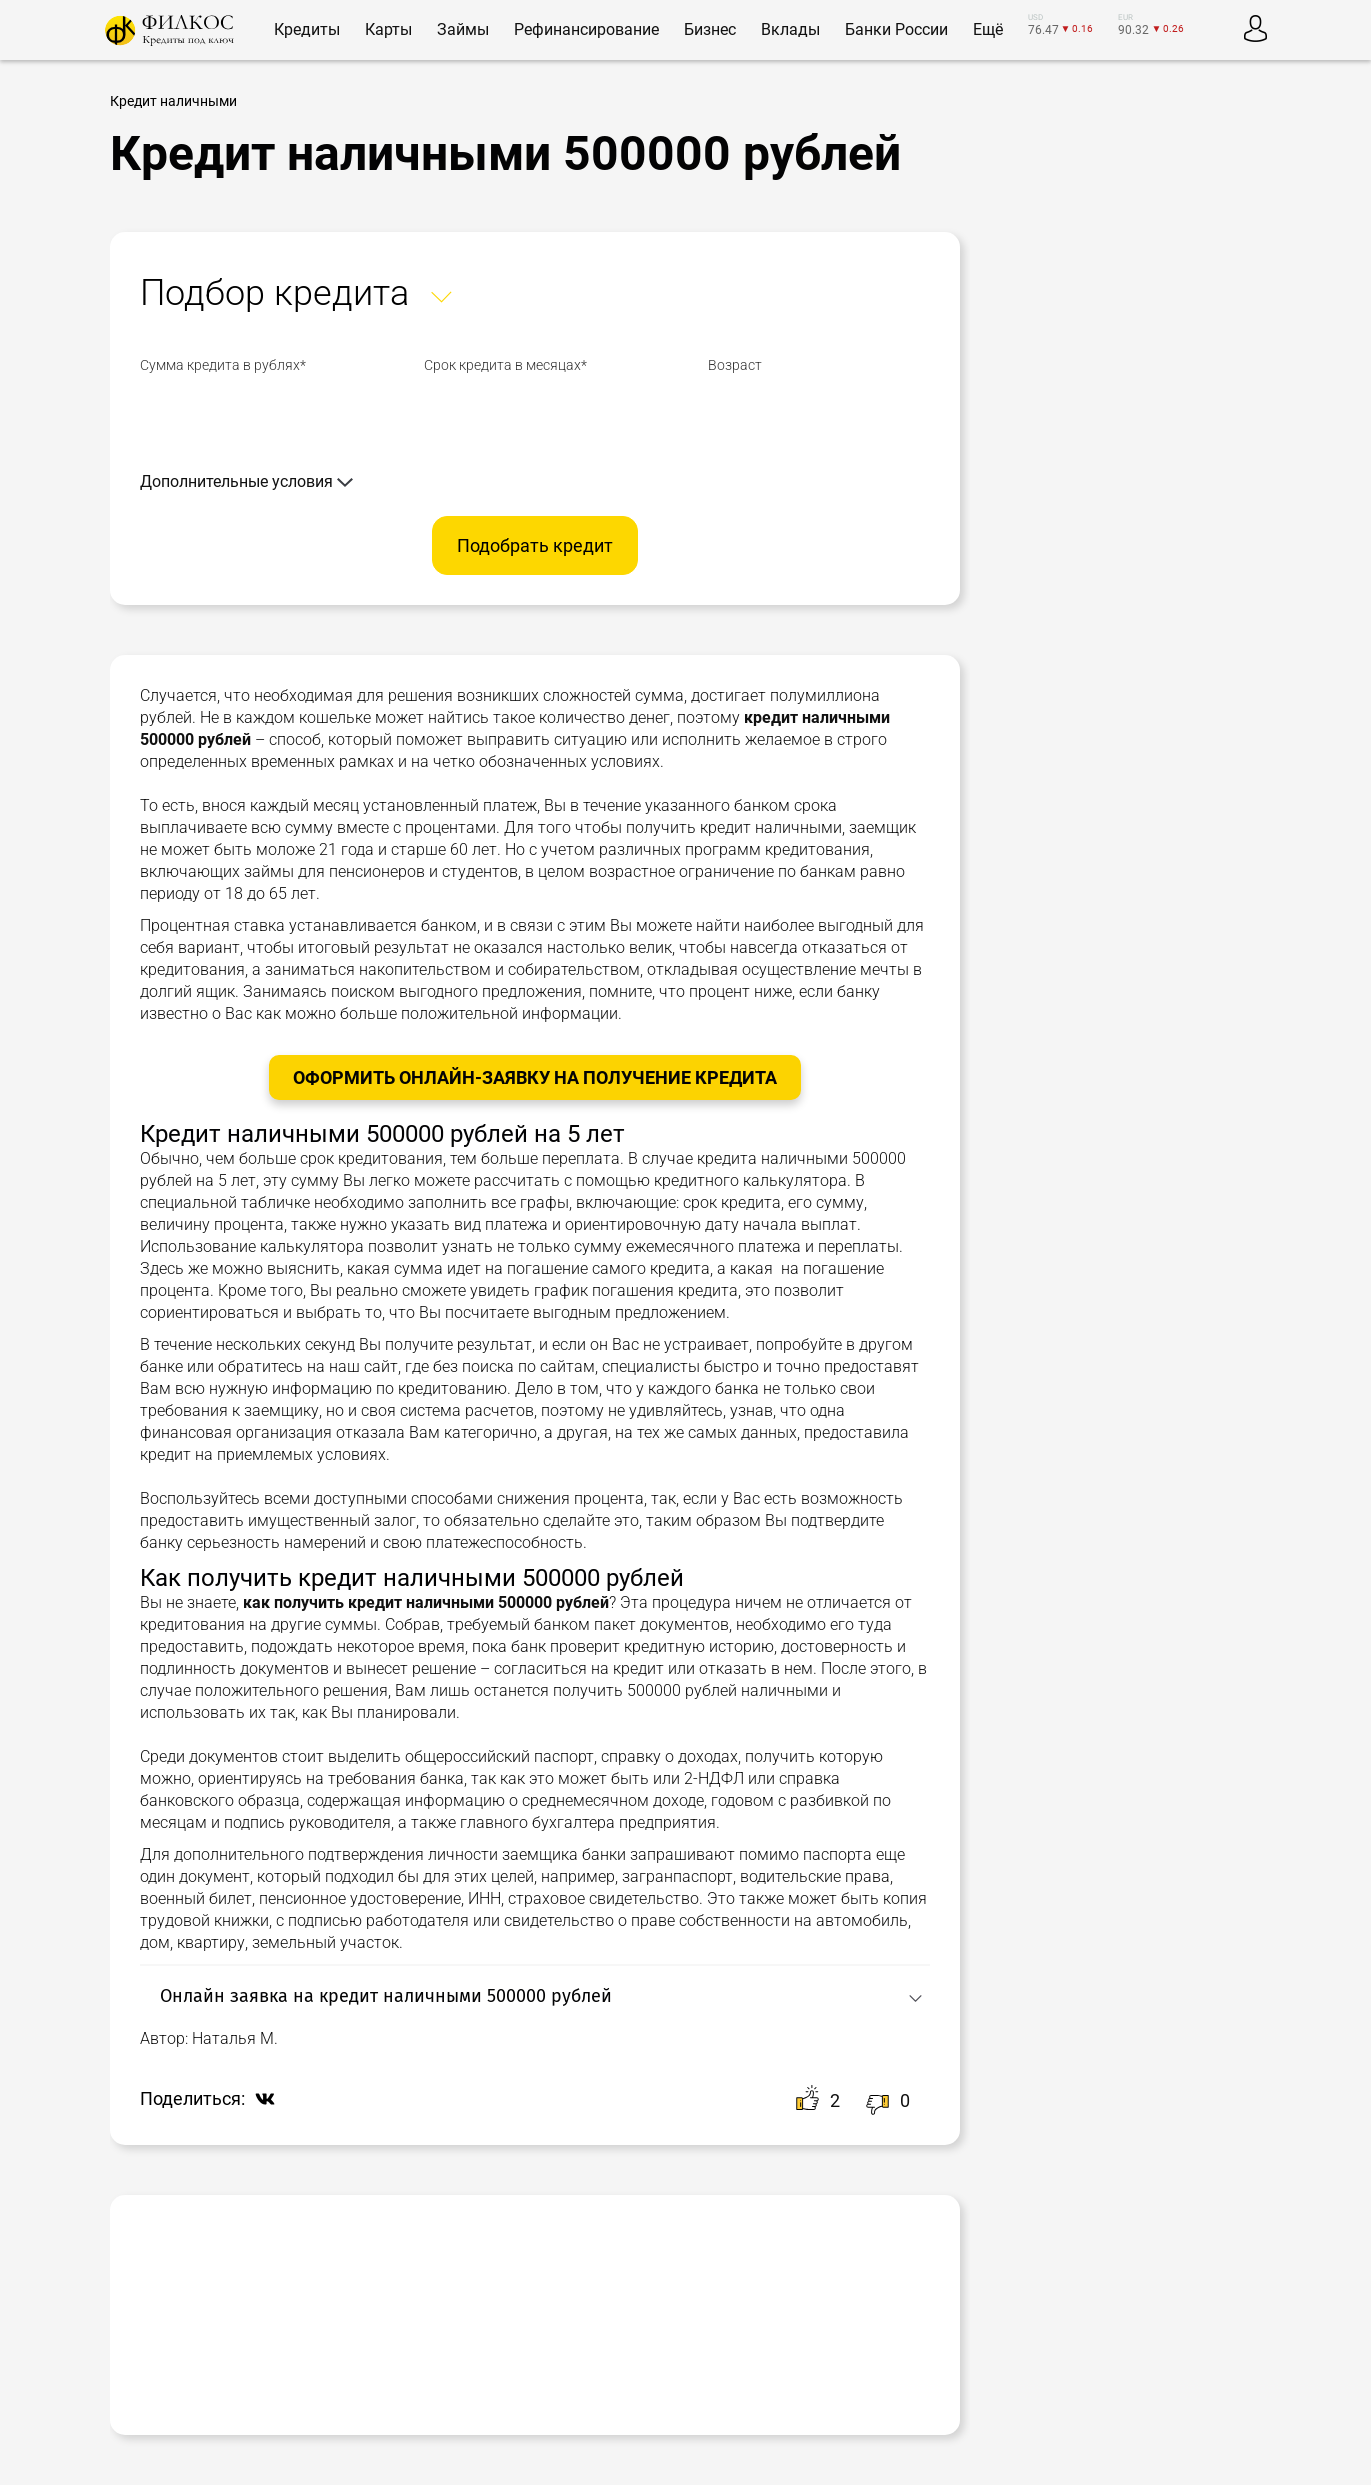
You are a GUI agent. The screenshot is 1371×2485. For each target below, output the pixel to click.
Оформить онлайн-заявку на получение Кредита (535, 1077)
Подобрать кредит (535, 545)
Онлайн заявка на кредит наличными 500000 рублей (386, 1996)
